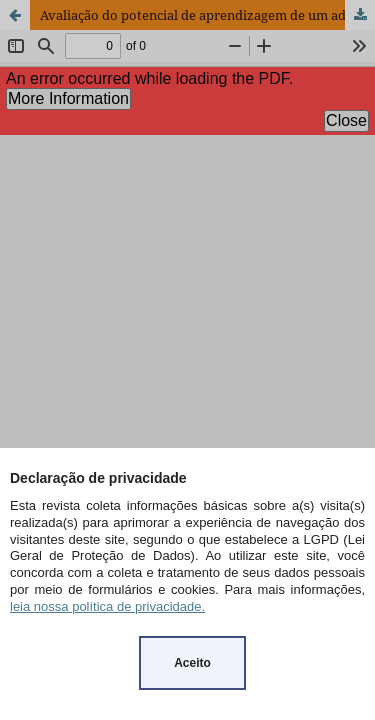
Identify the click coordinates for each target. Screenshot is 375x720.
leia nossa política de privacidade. (107, 606)
